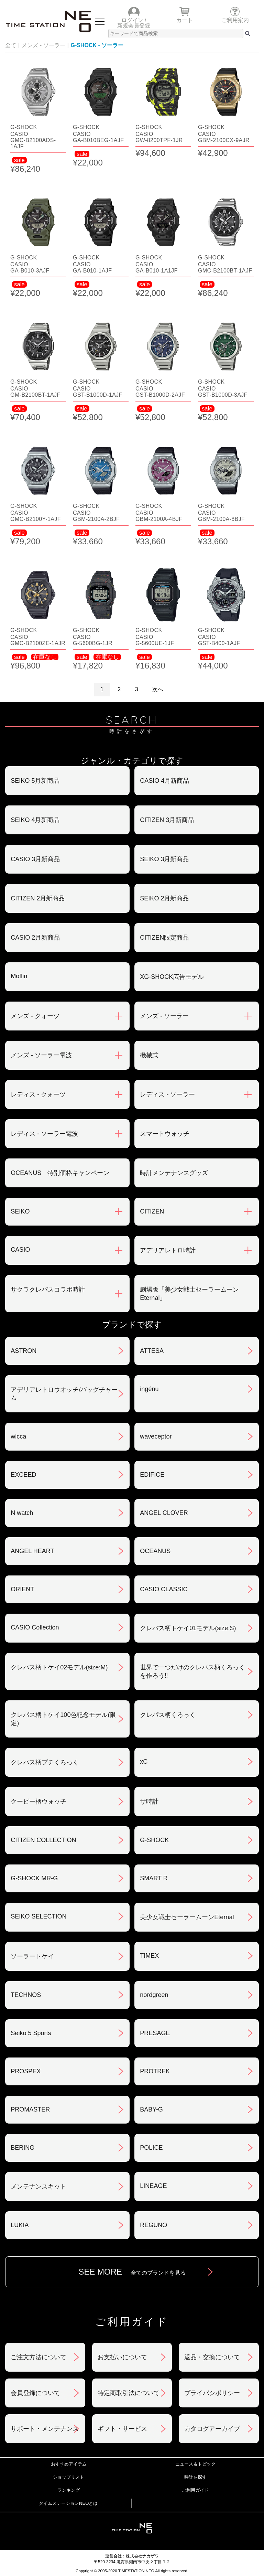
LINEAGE (153, 2185)
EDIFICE (152, 1474)
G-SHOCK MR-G (34, 1878)
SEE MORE (131, 2271)
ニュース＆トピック (195, 2464)
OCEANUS (155, 1551)
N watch (22, 1512)
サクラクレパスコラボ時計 (48, 1289)
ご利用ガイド (195, 2490)
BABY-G (151, 2109)
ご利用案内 (235, 20)
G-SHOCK (154, 1840)
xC (143, 1761)
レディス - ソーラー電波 (44, 1133)
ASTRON (23, 1350)
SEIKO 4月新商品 (35, 819)
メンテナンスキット (38, 2186)
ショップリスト (68, 2477)
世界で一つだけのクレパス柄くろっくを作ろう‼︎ (192, 1671)
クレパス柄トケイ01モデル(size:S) (188, 1628)
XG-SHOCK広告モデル (172, 976)
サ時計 (149, 1801)
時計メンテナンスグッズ (174, 1172)
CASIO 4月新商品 (164, 780)
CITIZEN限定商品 (164, 937)
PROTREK (155, 2071)
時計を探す (195, 2477)
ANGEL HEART (32, 1551)
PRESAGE (155, 2033)
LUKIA (20, 2225)
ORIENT (22, 1589)
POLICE (151, 2147)
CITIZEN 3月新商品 (167, 819)
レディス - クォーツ (38, 1094)
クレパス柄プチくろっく (45, 1762)
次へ (157, 689)
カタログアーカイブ (212, 2428)
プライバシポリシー (212, 2393)
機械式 (149, 1055)
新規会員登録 (133, 26)
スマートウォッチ (164, 1133)
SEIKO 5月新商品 (35, 780)
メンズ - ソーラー (43, 45)
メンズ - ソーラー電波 (41, 1055)
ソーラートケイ (32, 1956)
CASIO (20, 1249)
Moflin (19, 976)
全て (10, 45)
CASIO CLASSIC (163, 1589)
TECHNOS (26, 1994)
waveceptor (156, 1436)
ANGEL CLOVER (164, 1512)
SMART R (153, 1878)
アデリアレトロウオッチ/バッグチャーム (64, 1393)
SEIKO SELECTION (38, 1916)
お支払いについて (122, 2357)
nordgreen (154, 1994)
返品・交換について (212, 2357)
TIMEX (149, 1955)
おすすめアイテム (69, 2464)
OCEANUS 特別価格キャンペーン (60, 1172)
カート (184, 20)
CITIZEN (152, 1211)
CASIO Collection (35, 1627)
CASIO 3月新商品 (35, 859)
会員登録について (35, 2393)
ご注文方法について (38, 2357)
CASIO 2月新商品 (35, 937)
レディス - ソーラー (167, 1094)
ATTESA (152, 1350)
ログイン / (133, 20)
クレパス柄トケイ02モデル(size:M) (59, 1667)
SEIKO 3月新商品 (164, 859)
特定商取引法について (129, 2393)
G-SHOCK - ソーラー (97, 45)
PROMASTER (30, 2109)
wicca (18, 1436)
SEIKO (20, 1211)
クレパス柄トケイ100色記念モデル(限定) (63, 1719)
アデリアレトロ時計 (168, 1250)
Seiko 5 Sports (31, 2033)
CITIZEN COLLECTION (43, 1840)
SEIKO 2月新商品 (164, 898)
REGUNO (153, 2225)
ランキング (68, 2490)
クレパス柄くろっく (168, 1714)
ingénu (149, 1389)
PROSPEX (26, 2071)
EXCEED (23, 1474)
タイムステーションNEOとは (68, 2503)
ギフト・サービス (122, 2428)
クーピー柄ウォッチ (38, 1801)
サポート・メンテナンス (45, 2428)
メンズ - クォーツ (35, 1016)
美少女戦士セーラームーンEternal (187, 1917)
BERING (22, 2147)
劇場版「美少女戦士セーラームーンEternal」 (189, 1293)
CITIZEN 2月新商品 (38, 898)
